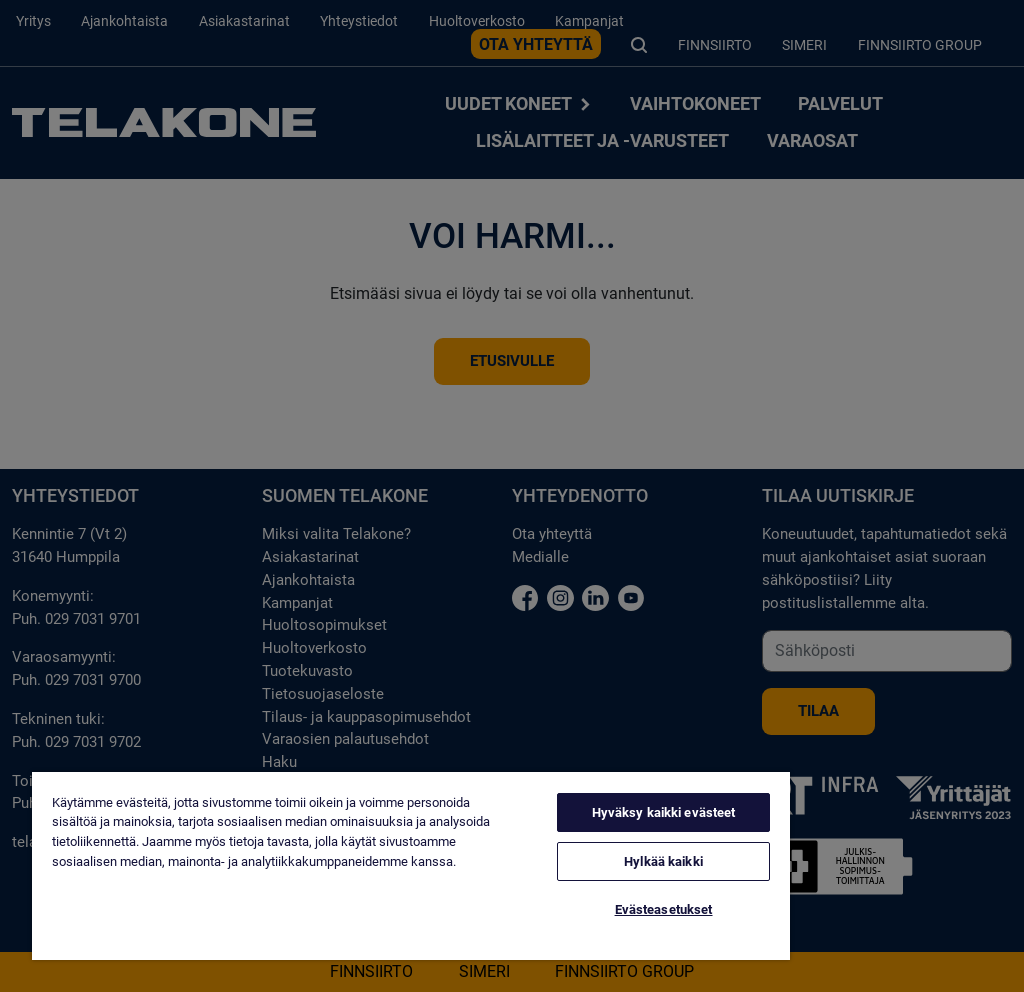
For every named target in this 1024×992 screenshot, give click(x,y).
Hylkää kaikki (663, 861)
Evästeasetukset (664, 909)
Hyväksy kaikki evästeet (664, 812)
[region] (411, 866)
